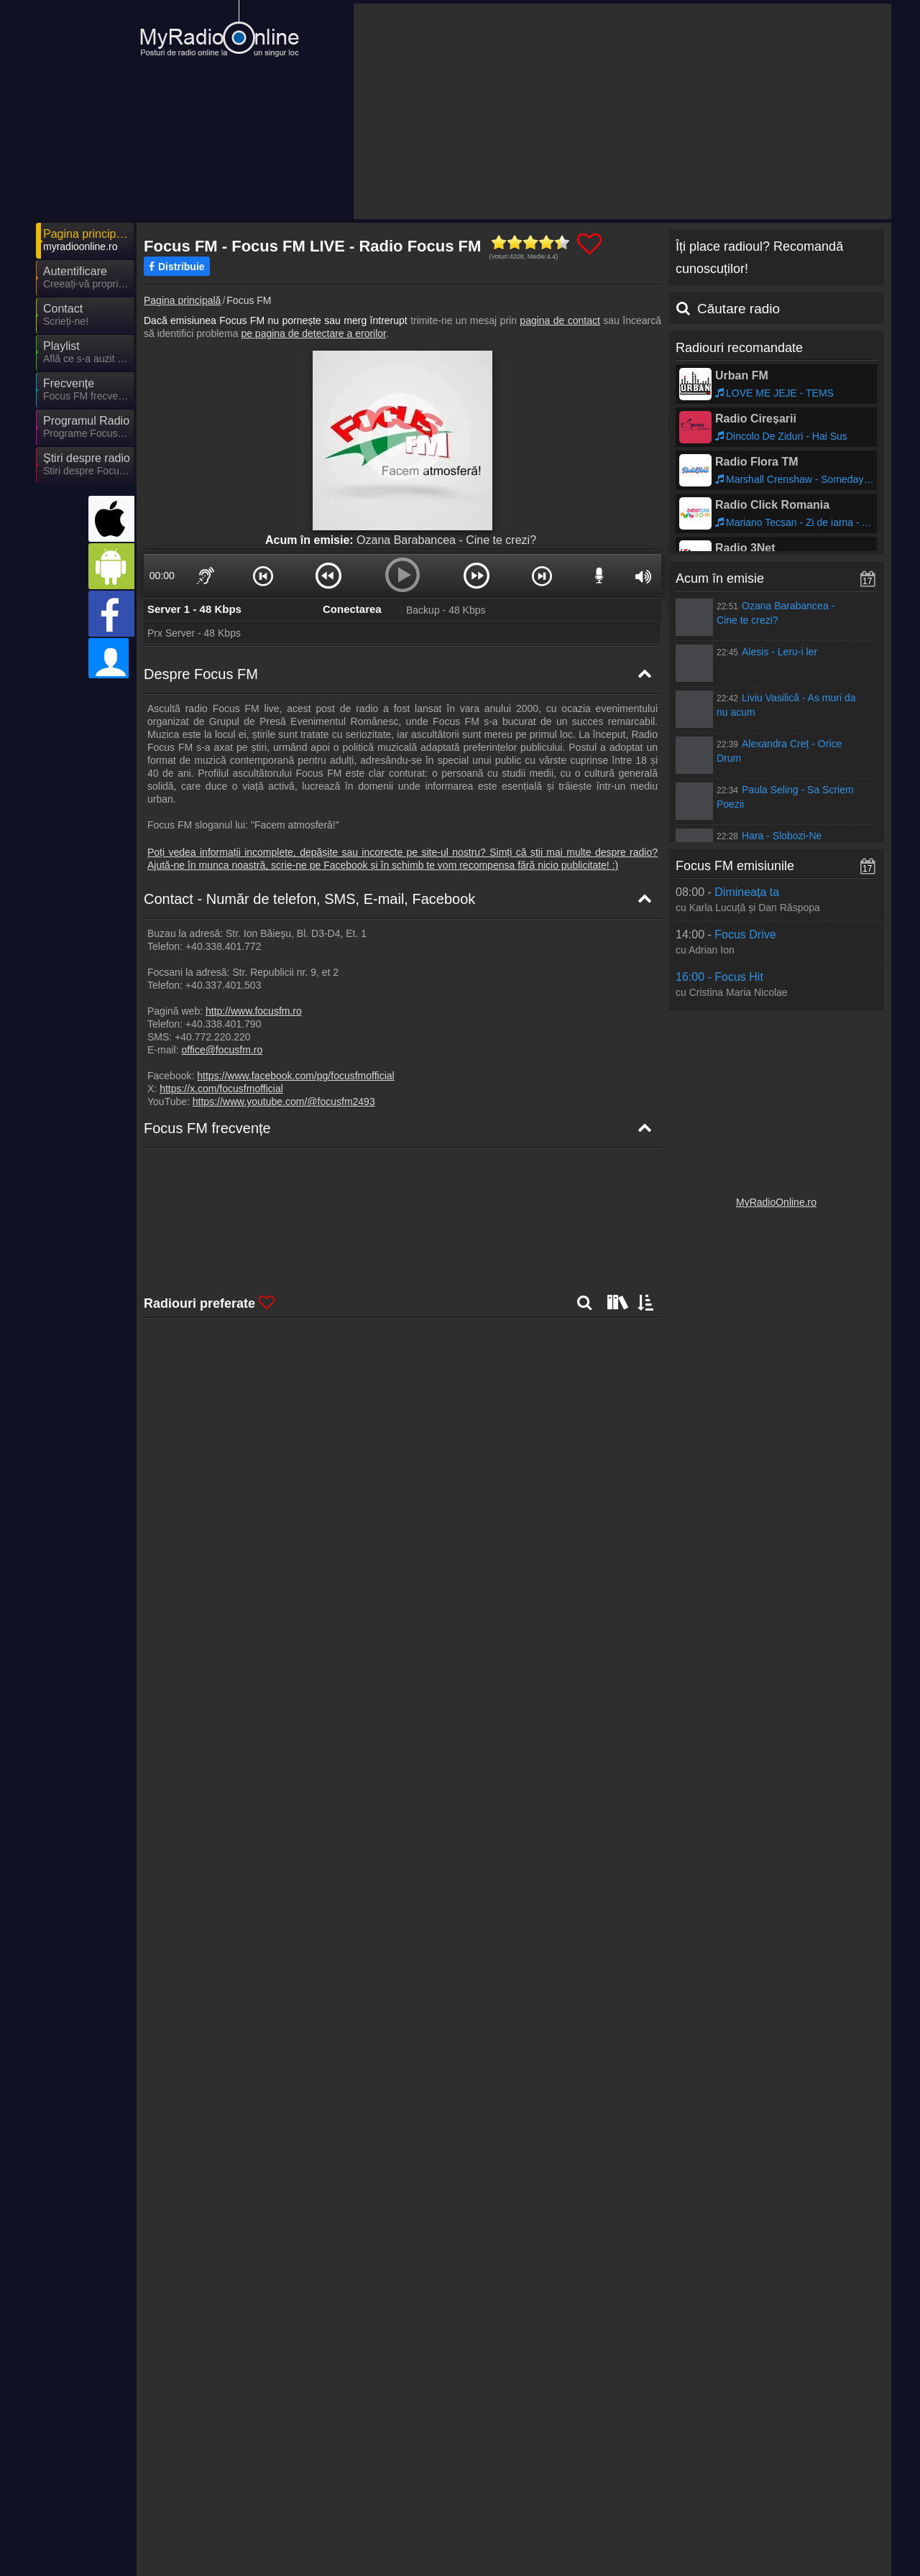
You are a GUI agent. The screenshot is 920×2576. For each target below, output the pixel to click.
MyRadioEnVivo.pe (603, 2554)
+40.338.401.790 (223, 1024)
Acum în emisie (720, 578)
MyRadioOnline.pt (214, 2554)
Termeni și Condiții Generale (780, 2463)
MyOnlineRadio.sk (729, 2512)
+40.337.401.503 (223, 985)
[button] (262, 575)
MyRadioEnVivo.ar (472, 2512)
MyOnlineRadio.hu (344, 2491)
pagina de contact (560, 320)
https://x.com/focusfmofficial (221, 1088)
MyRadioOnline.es (601, 2491)
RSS (859, 2463)
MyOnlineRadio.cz (472, 2554)
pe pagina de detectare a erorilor (313, 333)
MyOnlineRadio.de (215, 2491)
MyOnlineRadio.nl (342, 2554)
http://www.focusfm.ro (254, 1011)
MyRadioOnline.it (727, 2491)
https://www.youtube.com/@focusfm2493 (284, 1101)
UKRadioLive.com (471, 2491)
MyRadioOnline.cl (728, 2533)
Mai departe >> (268, 2364)
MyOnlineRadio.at (214, 2512)
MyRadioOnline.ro (776, 1202)
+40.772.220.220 (213, 1037)
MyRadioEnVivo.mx (604, 2512)
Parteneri (461, 2463)
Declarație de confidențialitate (646, 2463)
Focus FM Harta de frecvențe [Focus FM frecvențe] (222, 1203)
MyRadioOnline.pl (599, 2533)
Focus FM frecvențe (207, 1128)
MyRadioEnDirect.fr (347, 2512)
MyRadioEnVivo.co (474, 2533)
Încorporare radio (530, 2463)
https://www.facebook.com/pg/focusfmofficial (295, 1075)
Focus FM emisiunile (735, 866)
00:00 (162, 575)
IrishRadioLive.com (346, 2533)
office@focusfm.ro (221, 1050)
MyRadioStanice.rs (216, 2533)
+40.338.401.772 (223, 946)
